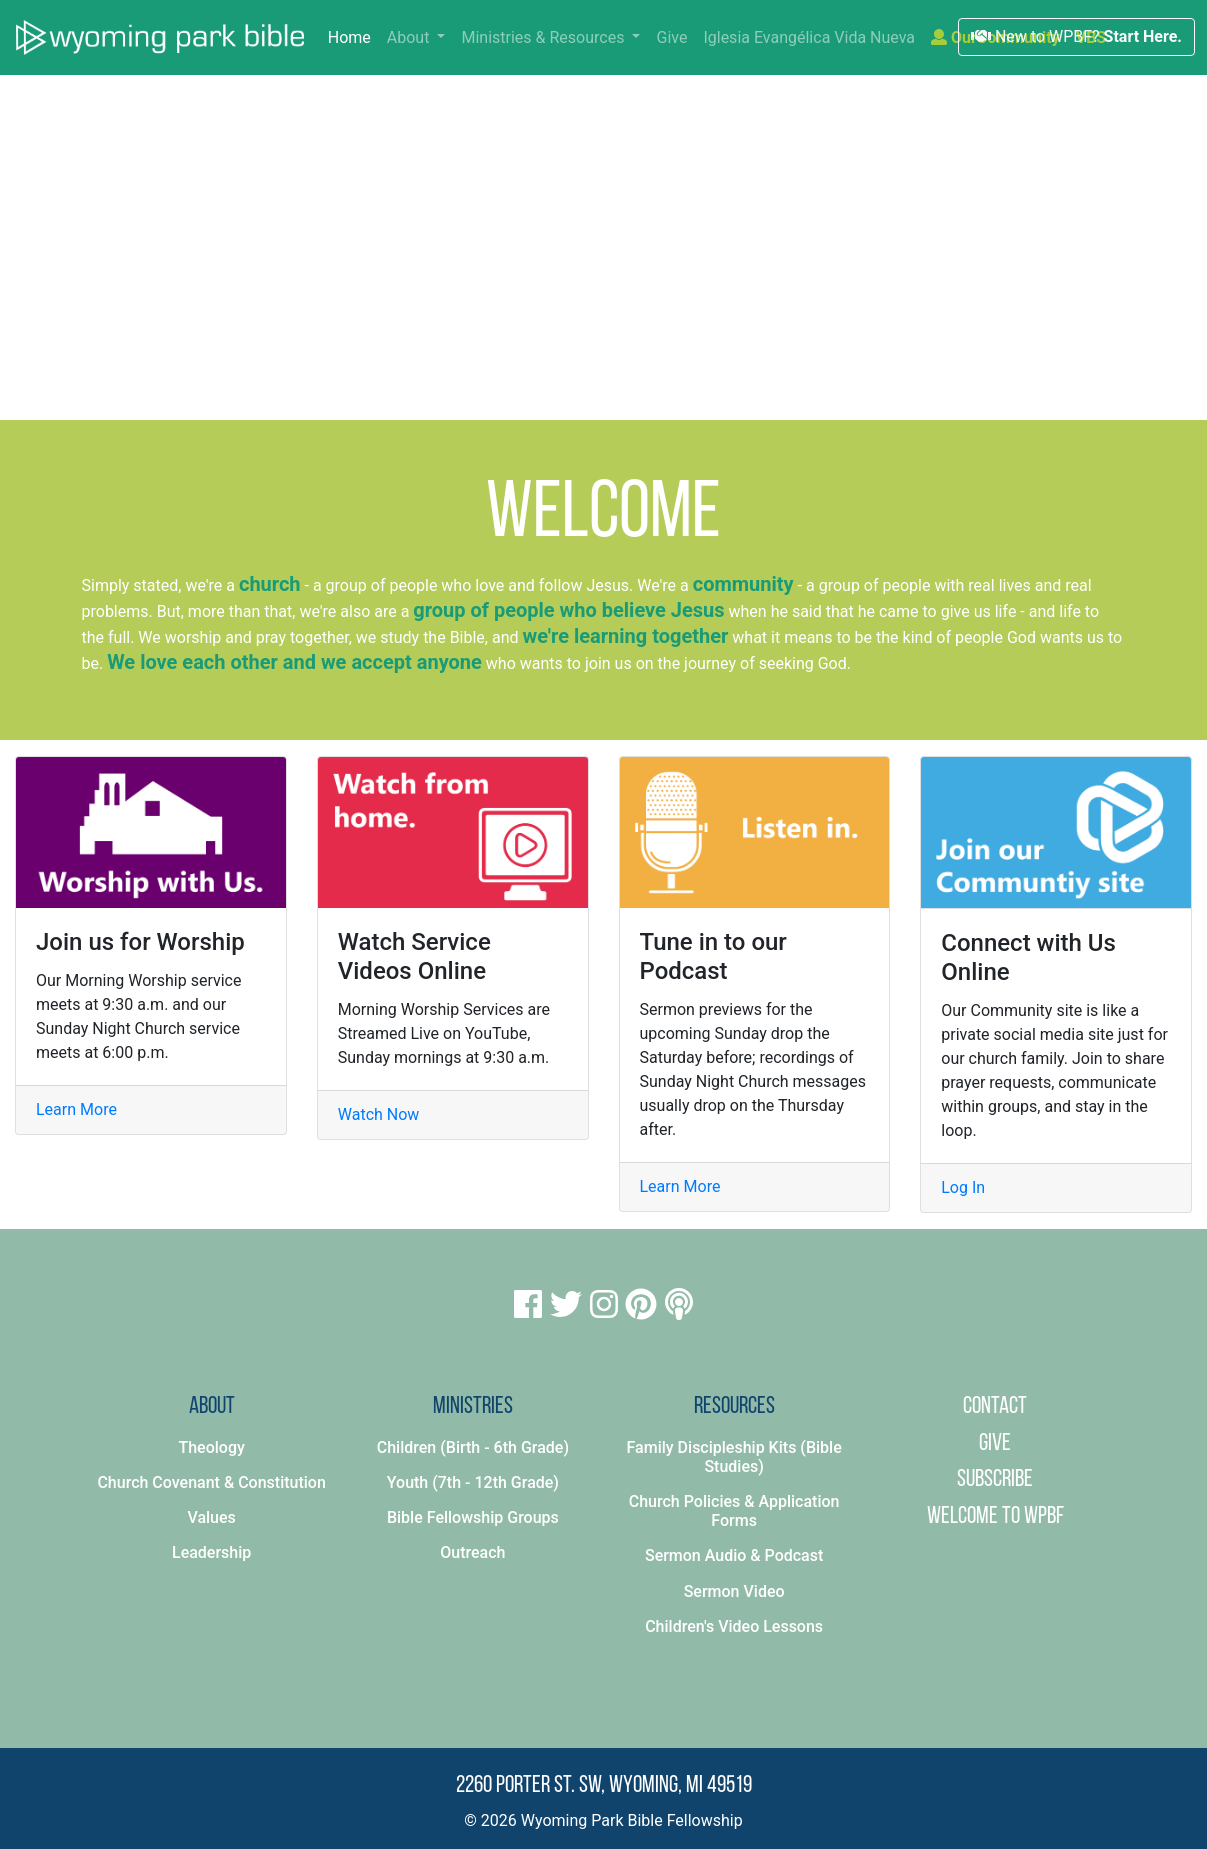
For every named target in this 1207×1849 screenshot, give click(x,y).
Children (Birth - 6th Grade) (473, 1447)
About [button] (410, 37)
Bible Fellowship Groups (473, 1517)
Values (211, 1517)
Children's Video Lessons (734, 1626)
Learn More (76, 1109)
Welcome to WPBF (995, 1517)
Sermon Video (734, 1591)
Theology (211, 1447)
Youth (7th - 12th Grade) (473, 1482)
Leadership (211, 1552)
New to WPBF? (1076, 36)
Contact (995, 1407)
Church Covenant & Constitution (211, 1482)
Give (671, 37)
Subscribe (995, 1480)
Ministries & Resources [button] (544, 37)
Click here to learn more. (810, 345)
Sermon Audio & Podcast (734, 1555)
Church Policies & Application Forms (734, 1511)
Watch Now (379, 1114)
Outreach (472, 1552)
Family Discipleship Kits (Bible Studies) (734, 1457)
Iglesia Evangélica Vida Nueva (809, 37)
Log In (963, 1187)
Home (353, 36)
